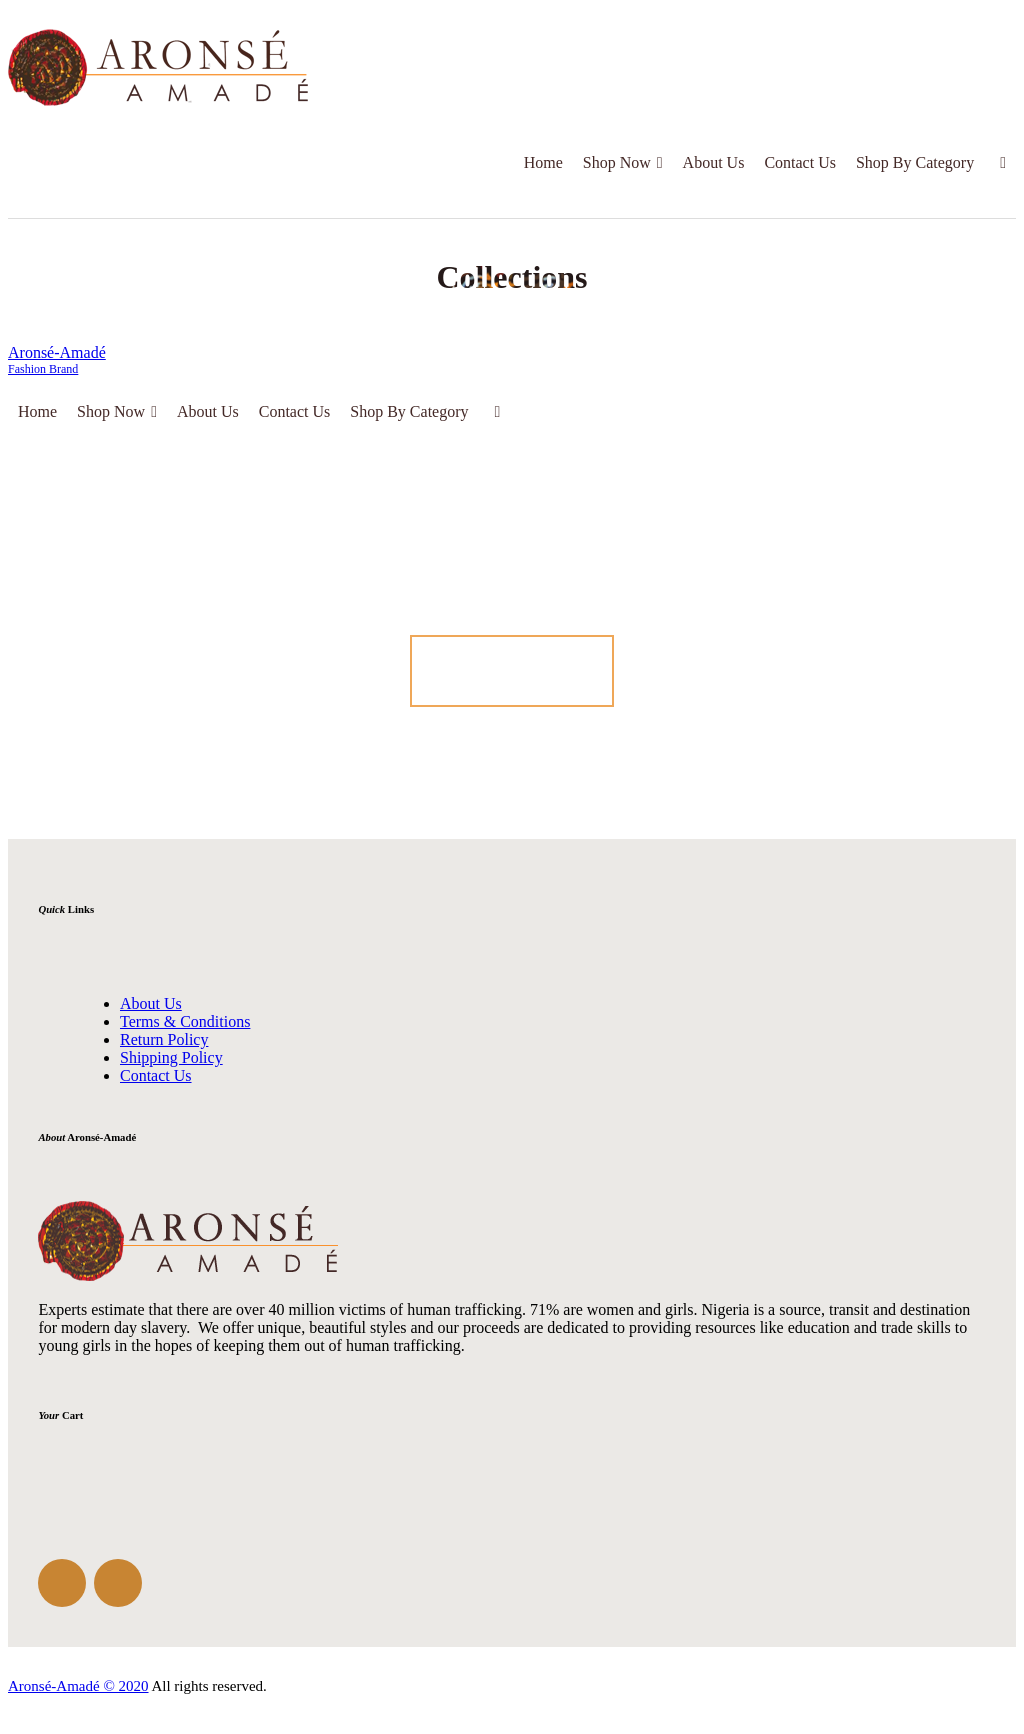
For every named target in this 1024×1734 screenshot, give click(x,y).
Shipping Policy (171, 1057)
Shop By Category (915, 162)
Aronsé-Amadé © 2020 (78, 1686)
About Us (714, 162)
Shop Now (623, 162)
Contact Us (800, 162)
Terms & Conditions (185, 1021)
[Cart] (1000, 163)
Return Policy (164, 1039)
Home (543, 162)
